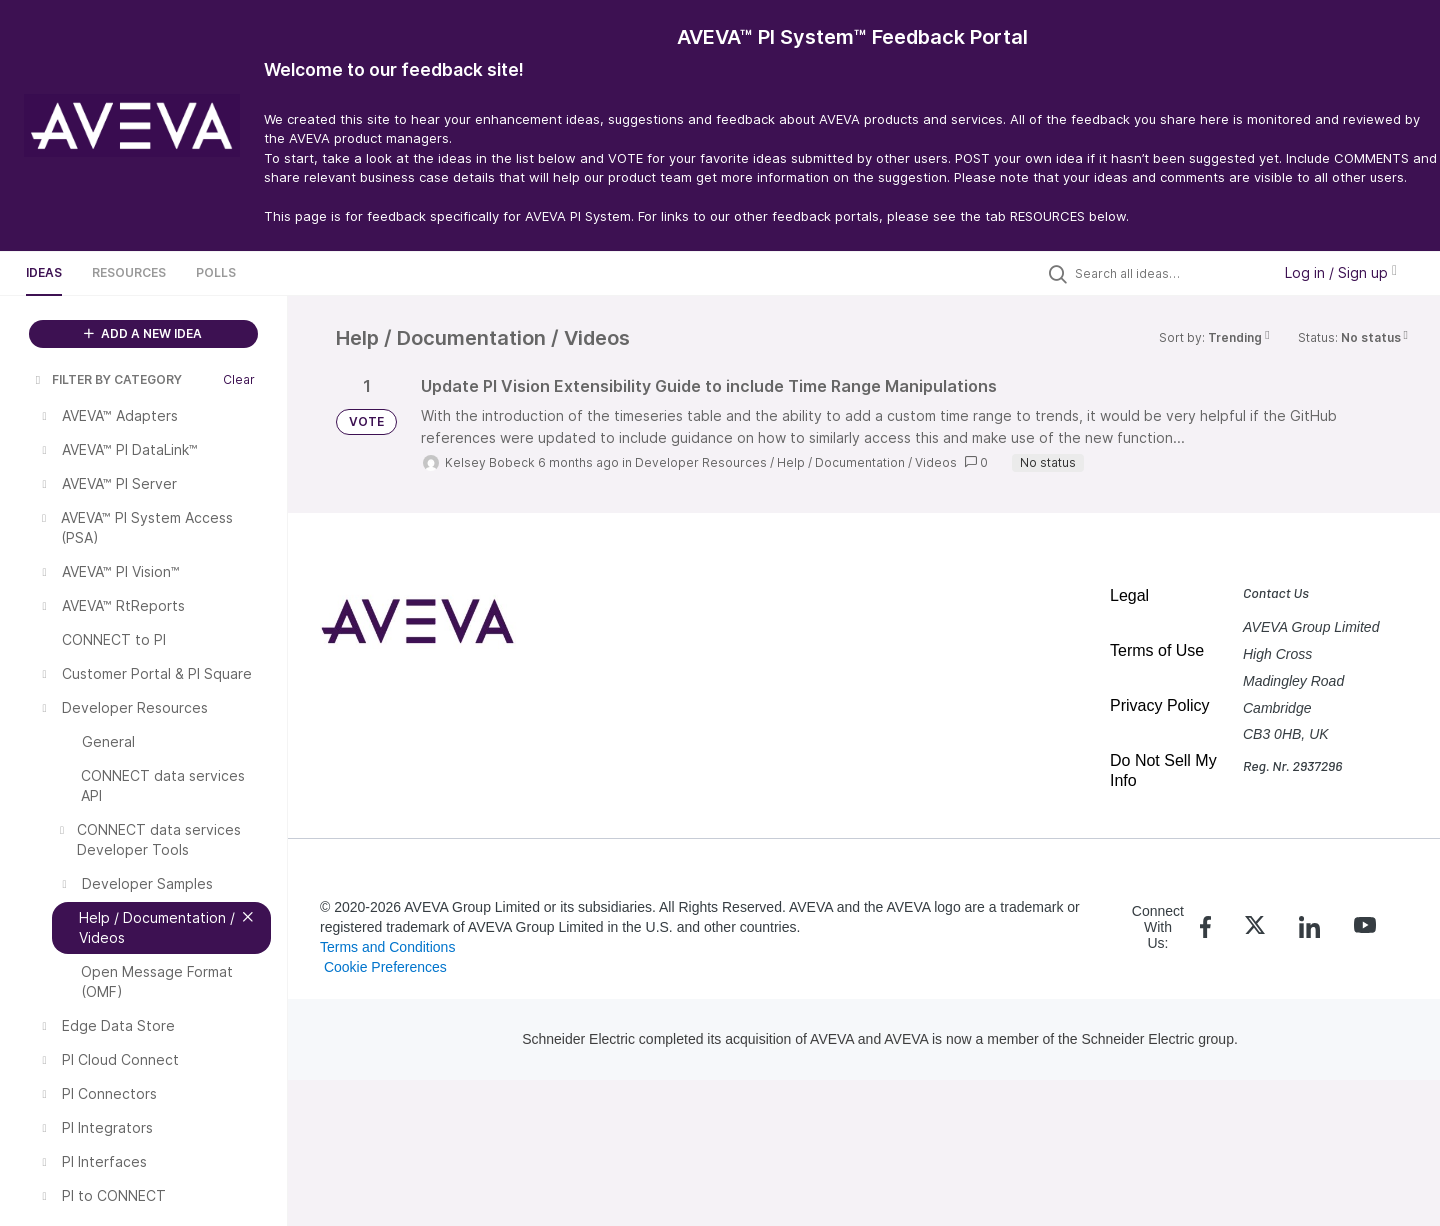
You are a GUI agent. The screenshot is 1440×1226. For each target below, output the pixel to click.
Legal (1129, 595)
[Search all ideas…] (1168, 273)
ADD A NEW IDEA (143, 333)
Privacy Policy (1160, 705)
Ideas (44, 272)
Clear (239, 379)
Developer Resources (701, 462)
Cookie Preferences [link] (385, 967)
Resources (129, 272)
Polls (216, 272)
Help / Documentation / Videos (867, 462)
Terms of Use (1157, 650)
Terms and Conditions (387, 947)
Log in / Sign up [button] (1341, 272)
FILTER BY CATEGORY (107, 379)
